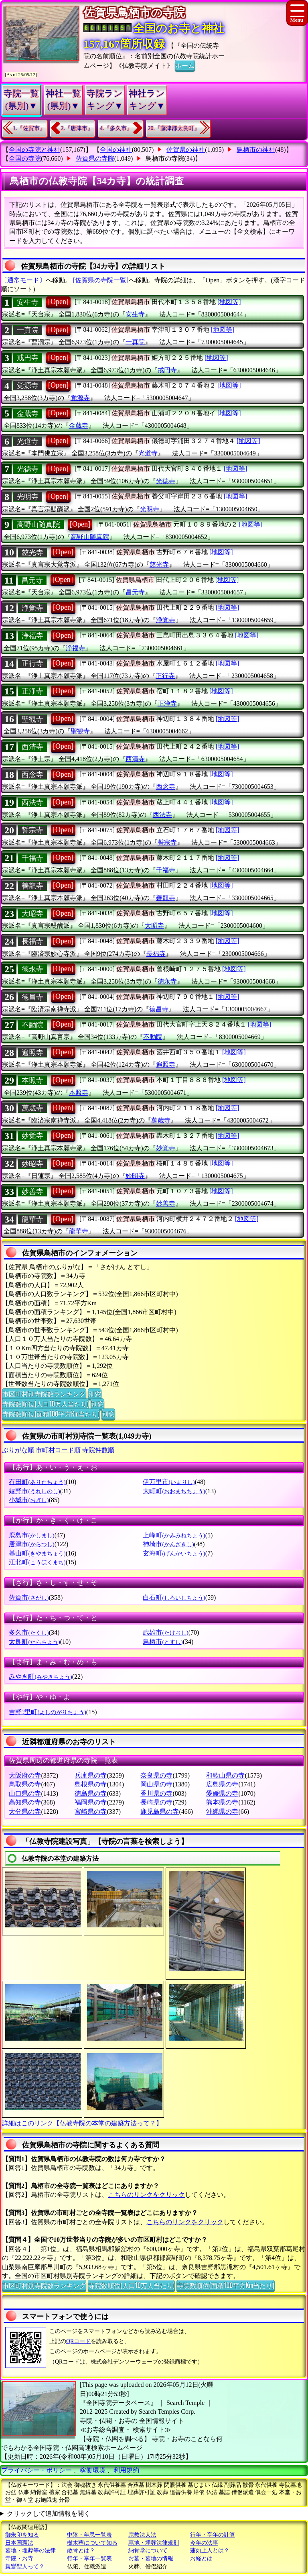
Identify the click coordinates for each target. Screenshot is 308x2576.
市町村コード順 (58, 1450)
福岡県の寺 (91, 1802)
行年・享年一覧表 (89, 2559)
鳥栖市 (162, 1641)
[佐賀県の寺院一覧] (101, 280)
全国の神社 (116, 149)
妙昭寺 (32, 1164)
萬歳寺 (32, 1108)
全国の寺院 (25, 158)
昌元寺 (32, 580)
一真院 (27, 330)
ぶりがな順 (18, 1450)
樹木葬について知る (92, 2543)
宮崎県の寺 (91, 1811)
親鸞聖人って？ (25, 2567)
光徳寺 (27, 469)
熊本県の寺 (222, 1802)
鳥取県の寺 (25, 1784)
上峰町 (174, 1535)
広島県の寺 (222, 1784)
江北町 (37, 1562)
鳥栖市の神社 (256, 149)
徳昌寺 (32, 997)
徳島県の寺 (91, 1793)
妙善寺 (32, 1192)
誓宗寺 (32, 830)
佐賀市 (29, 1597)
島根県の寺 (91, 1784)
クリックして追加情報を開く (48, 2513)
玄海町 (174, 1553)
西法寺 (32, 802)
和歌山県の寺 (225, 1775)
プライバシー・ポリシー (37, 2470)
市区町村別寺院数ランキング (44, 1393)
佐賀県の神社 (185, 149)
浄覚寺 (32, 608)
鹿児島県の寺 (159, 1811)
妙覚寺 (32, 1136)
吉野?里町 (47, 1711)
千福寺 (32, 858)
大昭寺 (32, 914)
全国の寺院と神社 (34, 149)
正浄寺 (32, 691)
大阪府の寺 (25, 1775)
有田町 (37, 1481)
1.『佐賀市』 (29, 128)
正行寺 (32, 663)
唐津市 (31, 1544)
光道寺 (27, 441)
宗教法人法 (142, 2535)
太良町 (34, 1641)
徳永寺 (32, 969)
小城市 (29, 1499)
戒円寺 (27, 358)
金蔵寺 (27, 414)
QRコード (78, 2341)
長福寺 (32, 941)
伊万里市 (169, 1481)
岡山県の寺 (156, 1784)
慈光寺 (32, 553)
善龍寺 (32, 886)
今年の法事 (204, 2543)
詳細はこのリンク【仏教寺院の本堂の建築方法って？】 (82, 2123)
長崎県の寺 (156, 1802)
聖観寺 (32, 719)
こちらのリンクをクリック (146, 2194)
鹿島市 (31, 1535)
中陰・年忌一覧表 (89, 2535)
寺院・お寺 (19, 2559)
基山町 (37, 1553)
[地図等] (229, 301)
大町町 (174, 1491)
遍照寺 (32, 1053)
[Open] (58, 302)
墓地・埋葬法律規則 (153, 2543)
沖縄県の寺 (222, 1811)
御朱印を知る (22, 2535)
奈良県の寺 (156, 1775)
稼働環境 (92, 2470)
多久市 (29, 1632)
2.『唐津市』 (77, 128)
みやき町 (40, 1676)
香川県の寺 (156, 1793)
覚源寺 (27, 386)
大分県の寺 (25, 1811)
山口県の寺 (25, 1793)
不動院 (32, 1025)
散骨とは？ (81, 2550)
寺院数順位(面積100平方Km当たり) (50, 1414)
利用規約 (126, 2470)
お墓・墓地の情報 (150, 2559)
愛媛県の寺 (222, 1793)
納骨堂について (148, 2550)
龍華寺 (32, 1219)
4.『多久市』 (116, 128)
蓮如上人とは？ (209, 2550)
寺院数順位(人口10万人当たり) (45, 1403)
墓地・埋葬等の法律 (30, 2550)
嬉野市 (34, 1491)
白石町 (174, 1597)
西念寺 (32, 775)
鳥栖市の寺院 (165, 158)
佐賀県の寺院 (95, 158)
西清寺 (32, 747)
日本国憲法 (19, 2543)
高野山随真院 (38, 525)
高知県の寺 (25, 1802)
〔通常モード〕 (23, 280)
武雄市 (165, 1632)
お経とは (201, 2559)
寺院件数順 (98, 1450)
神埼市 (168, 1544)
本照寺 (32, 1080)
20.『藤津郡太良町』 (174, 128)
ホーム (185, 65)
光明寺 (27, 497)
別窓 (94, 1393)
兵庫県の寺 (91, 1775)
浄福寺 (32, 636)
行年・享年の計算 (212, 2535)
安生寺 (27, 302)
